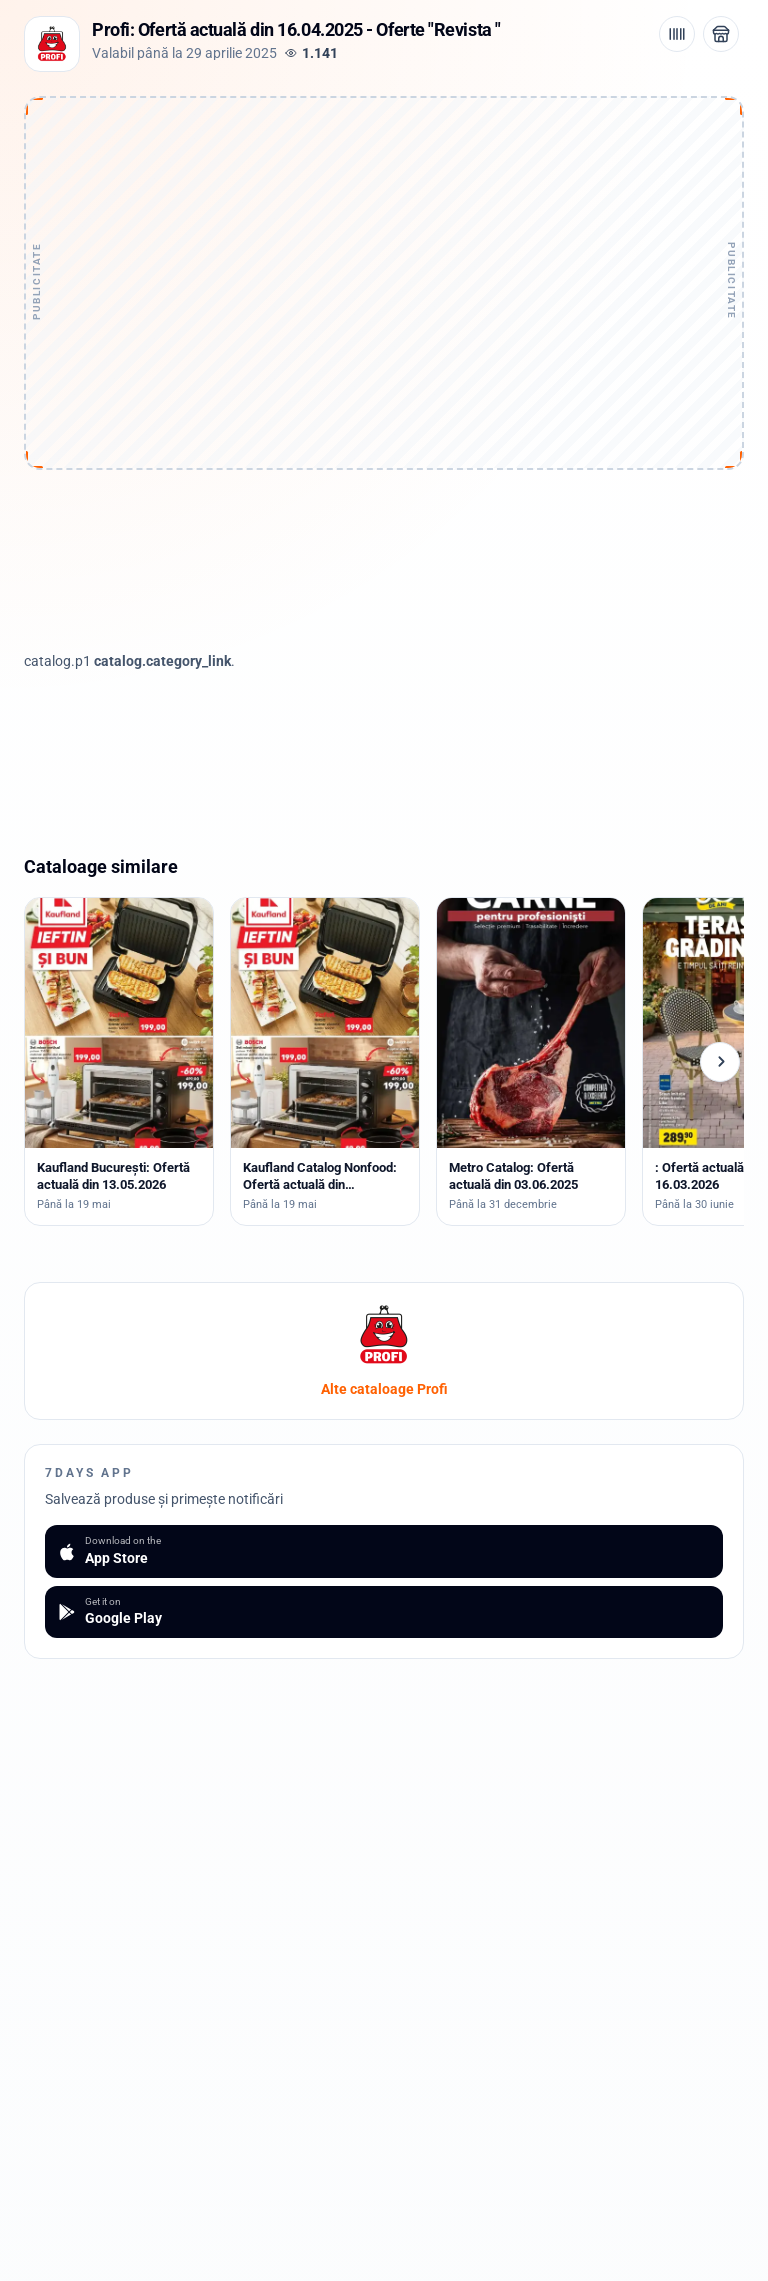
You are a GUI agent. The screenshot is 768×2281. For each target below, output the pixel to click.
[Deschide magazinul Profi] (721, 34)
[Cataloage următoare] (720, 1062)
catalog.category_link (162, 661)
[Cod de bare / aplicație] (677, 34)
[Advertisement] (384, 227)
